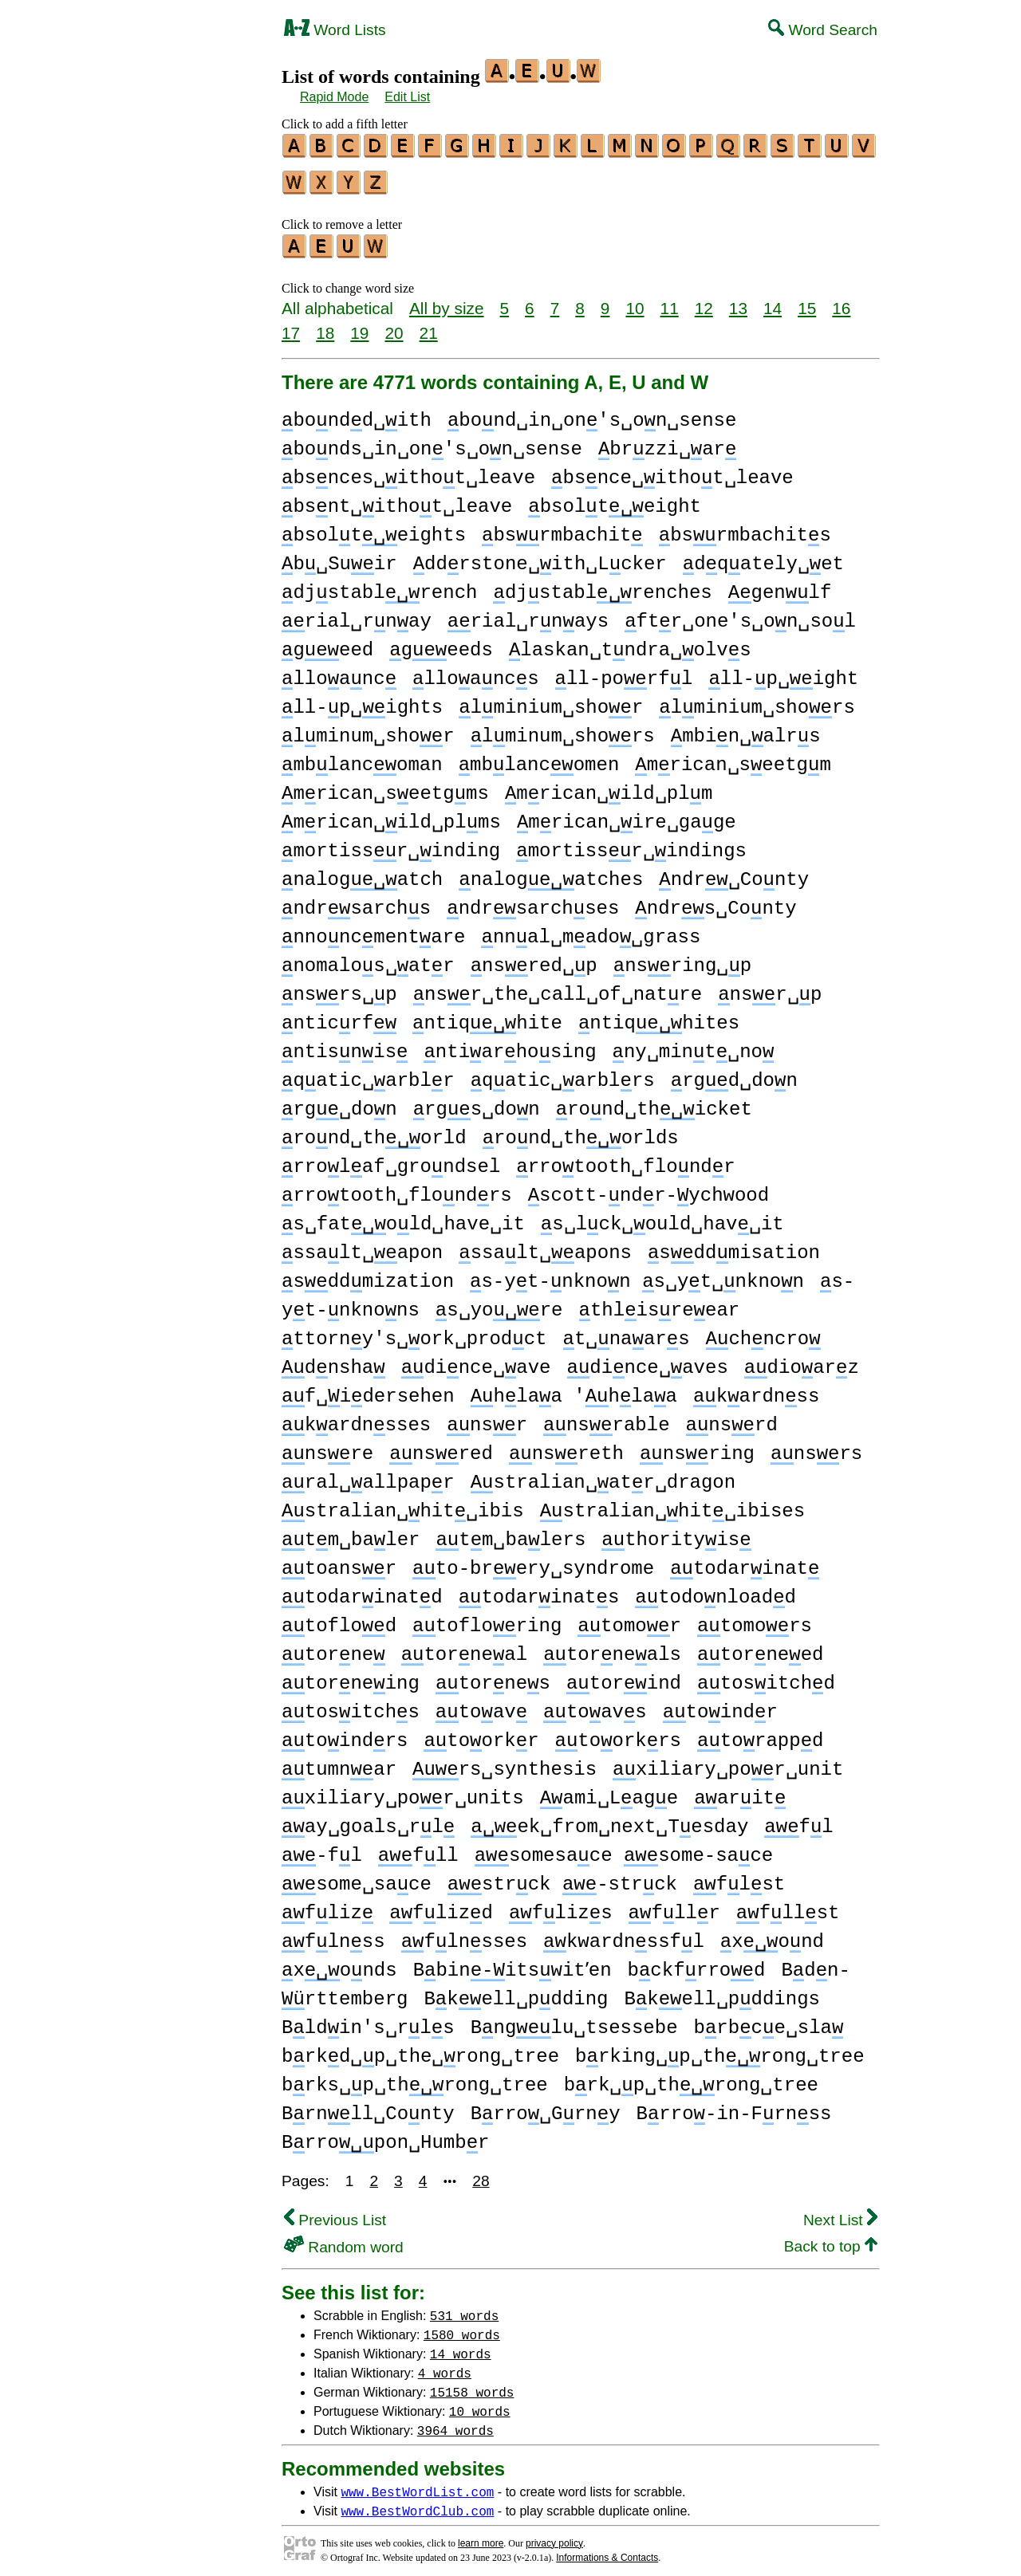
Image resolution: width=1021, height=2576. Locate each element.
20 (393, 326)
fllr (674, 1906)
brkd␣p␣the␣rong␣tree (420, 2049)
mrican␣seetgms (385, 786)
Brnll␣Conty (368, 2107)
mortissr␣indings (631, 844)
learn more (480, 2536)
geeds (441, 643)
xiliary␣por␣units (403, 1791)
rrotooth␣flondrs (397, 1188)
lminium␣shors (756, 700)
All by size (446, 301)
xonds (339, 1963)
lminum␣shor (368, 729)
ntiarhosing (510, 1045)
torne (333, 1647)
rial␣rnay (357, 614)
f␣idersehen (368, 1389)
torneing (351, 1676)
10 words (479, 2404)
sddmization (368, 1274)
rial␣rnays (528, 614)
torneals (612, 1647)
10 (634, 301)
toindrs (345, 1734)
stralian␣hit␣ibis (403, 1504)
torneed (760, 1647)
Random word (344, 2240)
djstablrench (379, 585)
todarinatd (362, 1590)
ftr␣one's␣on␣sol (740, 614)
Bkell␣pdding (516, 1992)
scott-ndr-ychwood (648, 1188)
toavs (595, 1705)
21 (429, 326)
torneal (464, 1647)
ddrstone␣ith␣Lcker (540, 557)
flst (739, 1877)
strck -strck (562, 1877)
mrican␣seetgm (732, 758)
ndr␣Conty (734, 872)
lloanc (339, 672)
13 (738, 301)
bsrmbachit (562, 528)
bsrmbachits (745, 528)
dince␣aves (646, 1360)
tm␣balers (510, 1533)
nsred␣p (534, 959)
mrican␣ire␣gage (626, 815)
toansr (339, 1561)
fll (418, 1848)
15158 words (472, 2384)
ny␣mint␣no (694, 1045)
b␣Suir (339, 557)
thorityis (676, 1533)
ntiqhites (658, 1016)
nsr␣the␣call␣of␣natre (557, 987)
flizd (441, 1906)
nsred (441, 1447)
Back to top (830, 2239)
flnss (333, 1934)
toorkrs (618, 1734)
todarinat (744, 1561)
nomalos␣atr (368, 959)
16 (841, 301)
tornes (493, 1676)
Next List (840, 2212)
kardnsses (356, 1418)
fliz (327, 1906)
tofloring (487, 1619)
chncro (763, 1332)
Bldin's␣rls (368, 2021)
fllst (788, 1906)
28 (480, 2173)
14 (772, 301)
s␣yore (499, 1303)
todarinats (539, 1590)
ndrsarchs (356, 901)
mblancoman (362, 758)
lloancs (475, 672)
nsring (697, 1447)
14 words (460, 2346)
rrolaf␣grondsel (391, 1159)
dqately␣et (763, 557)
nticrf (339, 1016)
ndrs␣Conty (715, 901)
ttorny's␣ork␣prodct (414, 1332)
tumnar (339, 1762)
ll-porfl (624, 672)
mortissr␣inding (391, 844)
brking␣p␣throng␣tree (719, 2049)
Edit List (407, 97)
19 (359, 326)
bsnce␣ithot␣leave (672, 471)
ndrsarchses (533, 901)
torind (623, 1676)
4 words (444, 2365)
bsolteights (374, 528)
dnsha (333, 1360)
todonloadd (715, 1590)
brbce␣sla (768, 2021)
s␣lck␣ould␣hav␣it (662, 1217)
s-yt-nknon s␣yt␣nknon (637, 1274)
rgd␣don (734, 1073)
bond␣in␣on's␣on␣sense (591, 413)
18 (325, 326)
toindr (720, 1705)
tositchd (766, 1676)
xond (772, 1934)
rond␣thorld (374, 1131)
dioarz (801, 1360)
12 (704, 301)
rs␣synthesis (504, 1762)
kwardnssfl (623, 1934)
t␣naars (625, 1332)
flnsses (464, 1934)
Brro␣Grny (546, 2107)
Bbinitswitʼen (516, 1963)
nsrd (732, 1418)
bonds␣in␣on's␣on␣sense (432, 442)
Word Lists (335, 30)
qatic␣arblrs (563, 1073)
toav (481, 1705)
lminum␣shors (563, 729)
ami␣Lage (609, 1791)
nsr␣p (770, 987)
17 (291, 326)
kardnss (756, 1389)
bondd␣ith (357, 413)
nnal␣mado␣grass (590, 930)
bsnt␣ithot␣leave (397, 499)
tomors (754, 1619)
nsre (327, 1447)
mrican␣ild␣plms (391, 815)
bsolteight (614, 499)
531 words (464, 2308)
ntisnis (345, 1045)
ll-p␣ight (783, 672)
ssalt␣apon (362, 1246)
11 (669, 301)
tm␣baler (351, 1533)
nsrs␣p (339, 987)
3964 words (455, 2423)
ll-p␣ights (362, 700)
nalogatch (362, 872)
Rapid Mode (334, 97)
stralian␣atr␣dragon (603, 1475)
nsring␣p (682, 959)
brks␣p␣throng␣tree (415, 2078)
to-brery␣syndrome (533, 1561)
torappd (760, 1734)
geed (327, 643)
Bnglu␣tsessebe (574, 2021)
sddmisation (734, 1246)
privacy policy (554, 2536)
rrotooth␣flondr (625, 1159)
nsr (487, 1418)
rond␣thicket (654, 1102)
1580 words (462, 2327)
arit (740, 1791)
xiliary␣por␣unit (728, 1762)
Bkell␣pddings (721, 1992)
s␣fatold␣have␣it (403, 1217)
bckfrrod (705, 1963)
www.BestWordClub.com (417, 2503)
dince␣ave (476, 1360)
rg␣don (339, 1102)
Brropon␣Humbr (385, 2135)
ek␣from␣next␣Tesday (609, 1820)
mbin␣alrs (746, 729)
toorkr (481, 1734)
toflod (339, 1619)
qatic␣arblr (368, 1073)
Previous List (335, 2212)
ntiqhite (487, 1016)
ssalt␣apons (545, 1246)
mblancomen (539, 758)
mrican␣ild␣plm (608, 786)
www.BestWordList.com (417, 2484)
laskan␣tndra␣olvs (630, 643)
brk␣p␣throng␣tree (691, 2078)
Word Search (822, 30)
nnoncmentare (373, 930)
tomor (629, 1619)
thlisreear (658, 1303)
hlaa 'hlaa (574, 1389)
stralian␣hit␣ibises (672, 1504)
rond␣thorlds (581, 1131)
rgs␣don (476, 1102)
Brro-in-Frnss (734, 2107)
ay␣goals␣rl (368, 1820)
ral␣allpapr (368, 1475)
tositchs (351, 1705)
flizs (561, 1906)
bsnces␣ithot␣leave (408, 471)
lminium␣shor (551, 700)
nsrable (606, 1418)
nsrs (816, 1447)
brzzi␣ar (667, 442)
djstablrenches (602, 585)
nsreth (566, 1447)
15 (807, 301)
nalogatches (551, 872)
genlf (780, 585)
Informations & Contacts (607, 2550)
